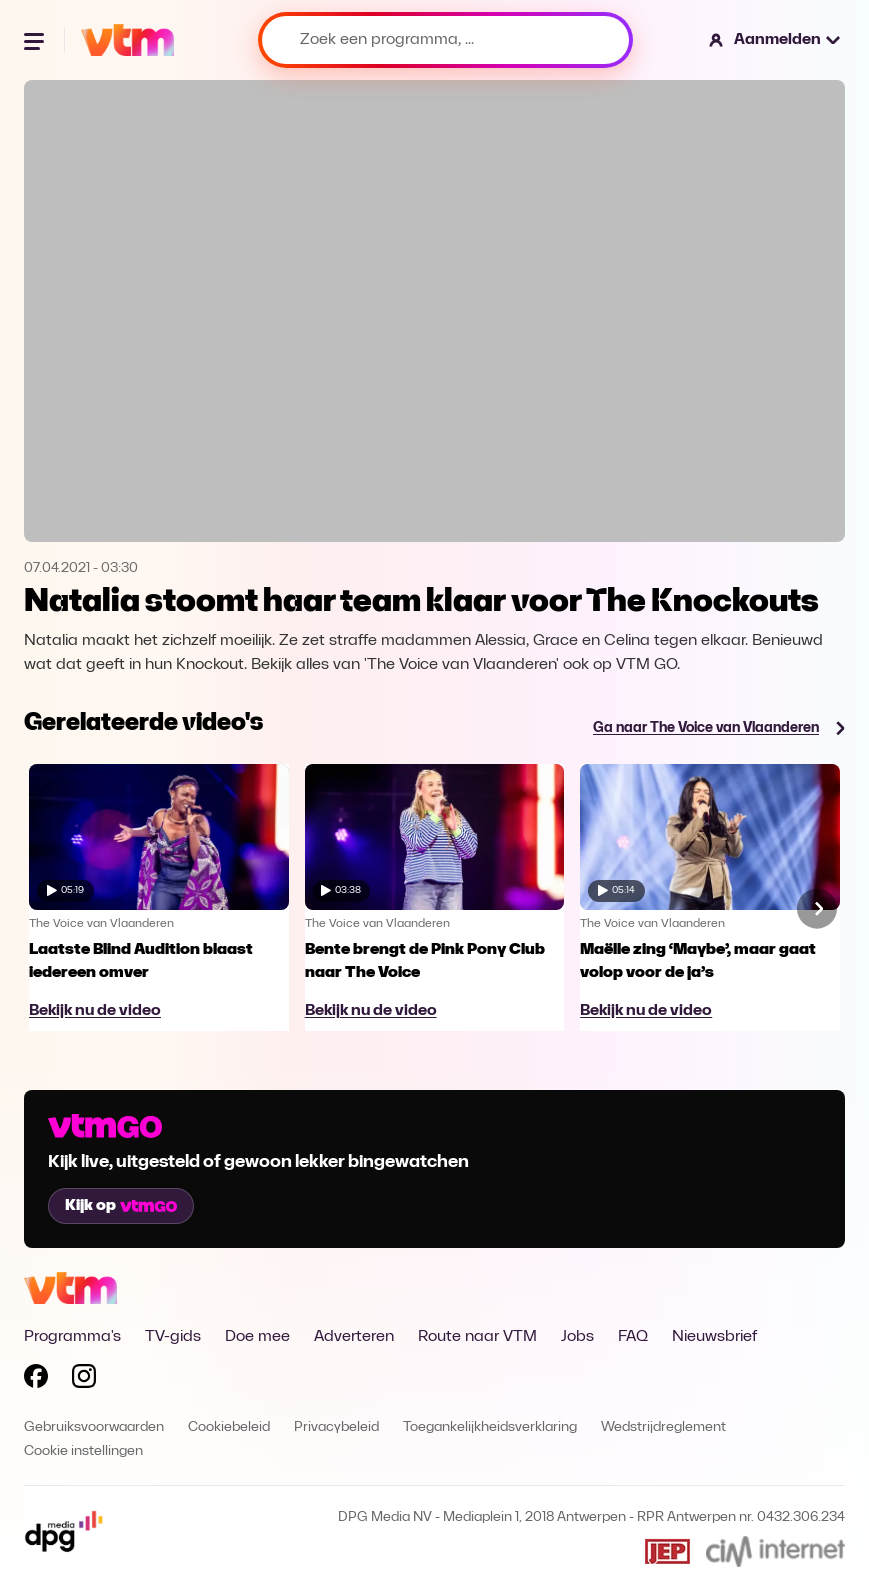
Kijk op (121, 1206)
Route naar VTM (477, 1337)
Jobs (577, 1337)
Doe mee (257, 1337)
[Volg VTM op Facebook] (36, 1380)
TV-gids (173, 1337)
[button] (775, 40)
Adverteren (354, 1337)
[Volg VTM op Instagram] (84, 1380)
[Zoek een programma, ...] (445, 40)
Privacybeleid (336, 1427)
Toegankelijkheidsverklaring (490, 1427)
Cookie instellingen (83, 1451)
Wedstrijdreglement (663, 1427)
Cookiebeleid (229, 1427)
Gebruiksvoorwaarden (94, 1427)
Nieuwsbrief (714, 1337)
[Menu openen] (36, 40)
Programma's (72, 1337)
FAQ (633, 1337)
